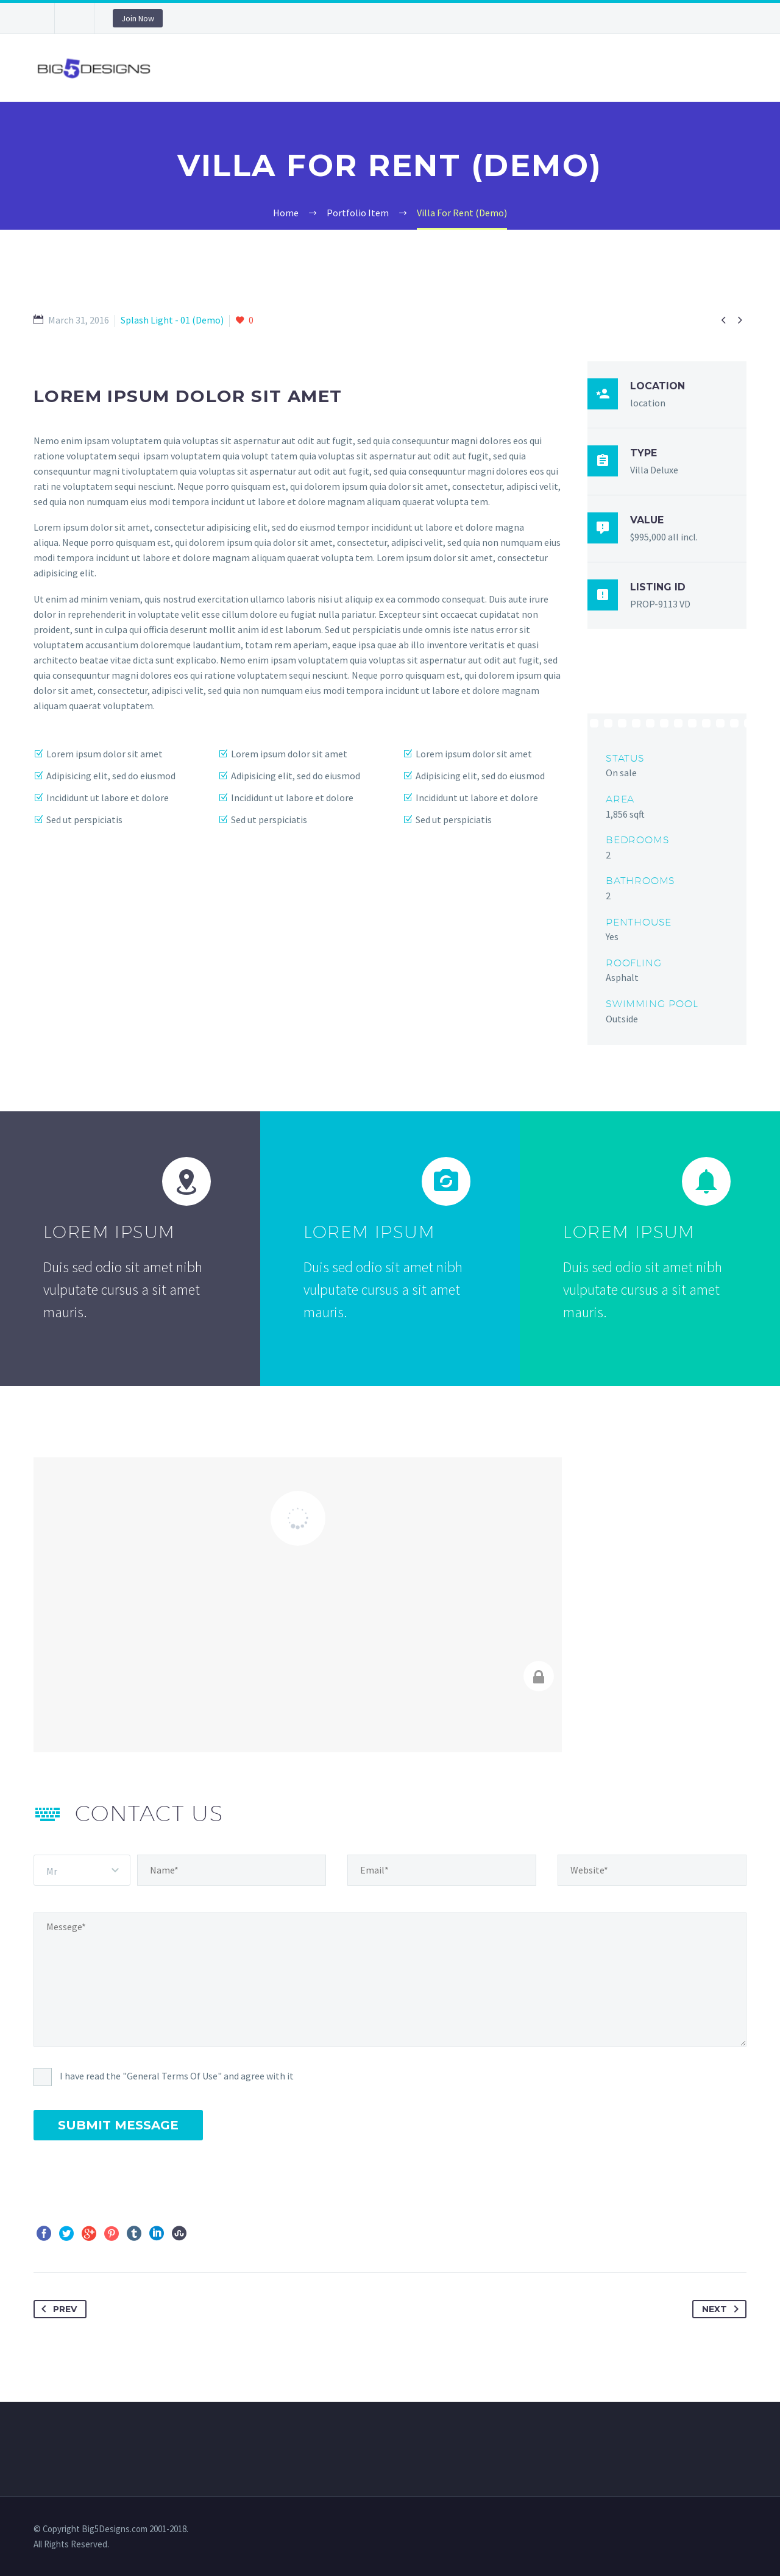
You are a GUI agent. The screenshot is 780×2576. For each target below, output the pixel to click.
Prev (57, 2309)
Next (722, 2309)
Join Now (137, 18)
